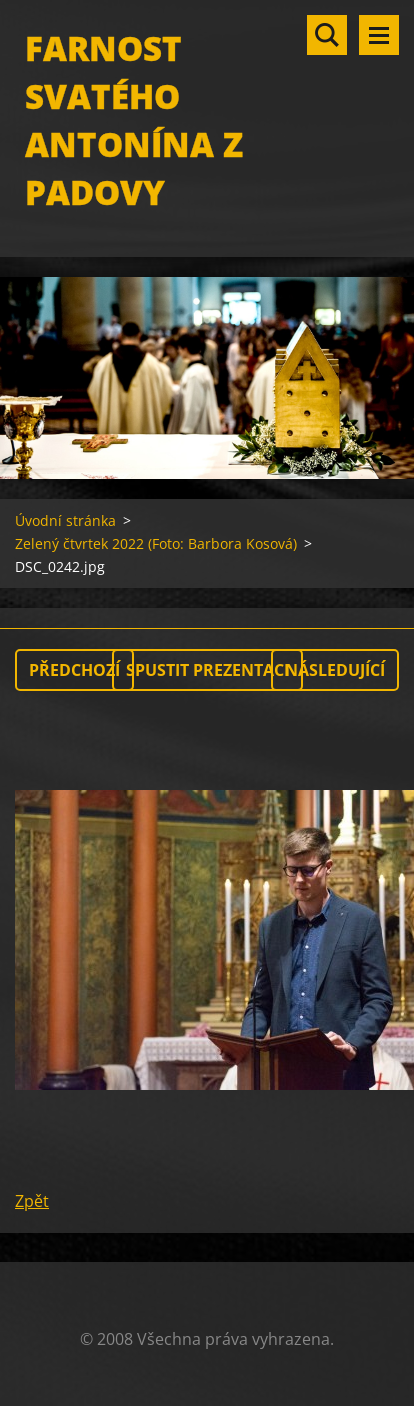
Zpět (32, 1201)
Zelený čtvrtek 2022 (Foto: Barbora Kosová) (156, 543)
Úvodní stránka (65, 520)
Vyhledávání (327, 35)
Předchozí (74, 670)
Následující (335, 670)
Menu (379, 35)
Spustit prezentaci (207, 670)
